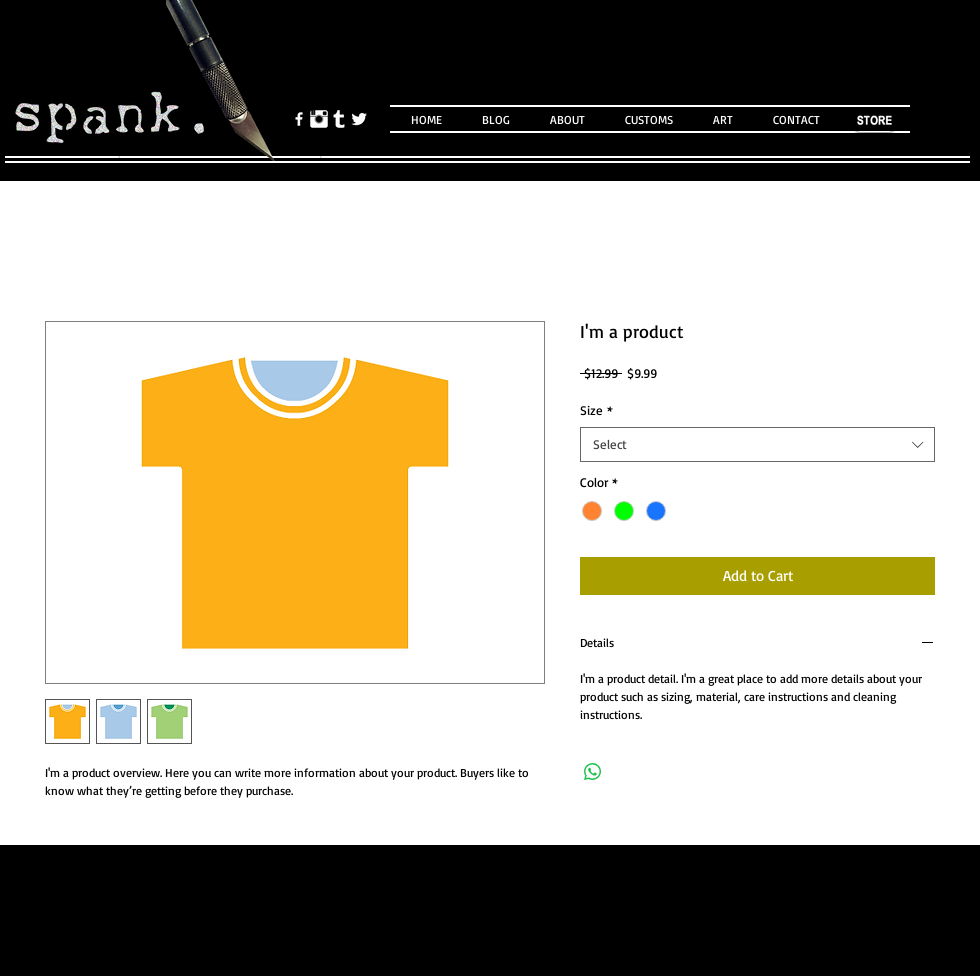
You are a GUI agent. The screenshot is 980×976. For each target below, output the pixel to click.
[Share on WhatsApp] (593, 772)
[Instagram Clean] (319, 119)
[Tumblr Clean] (339, 119)
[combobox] (757, 444)
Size (596, 410)
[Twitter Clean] (359, 119)
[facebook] (299, 119)
